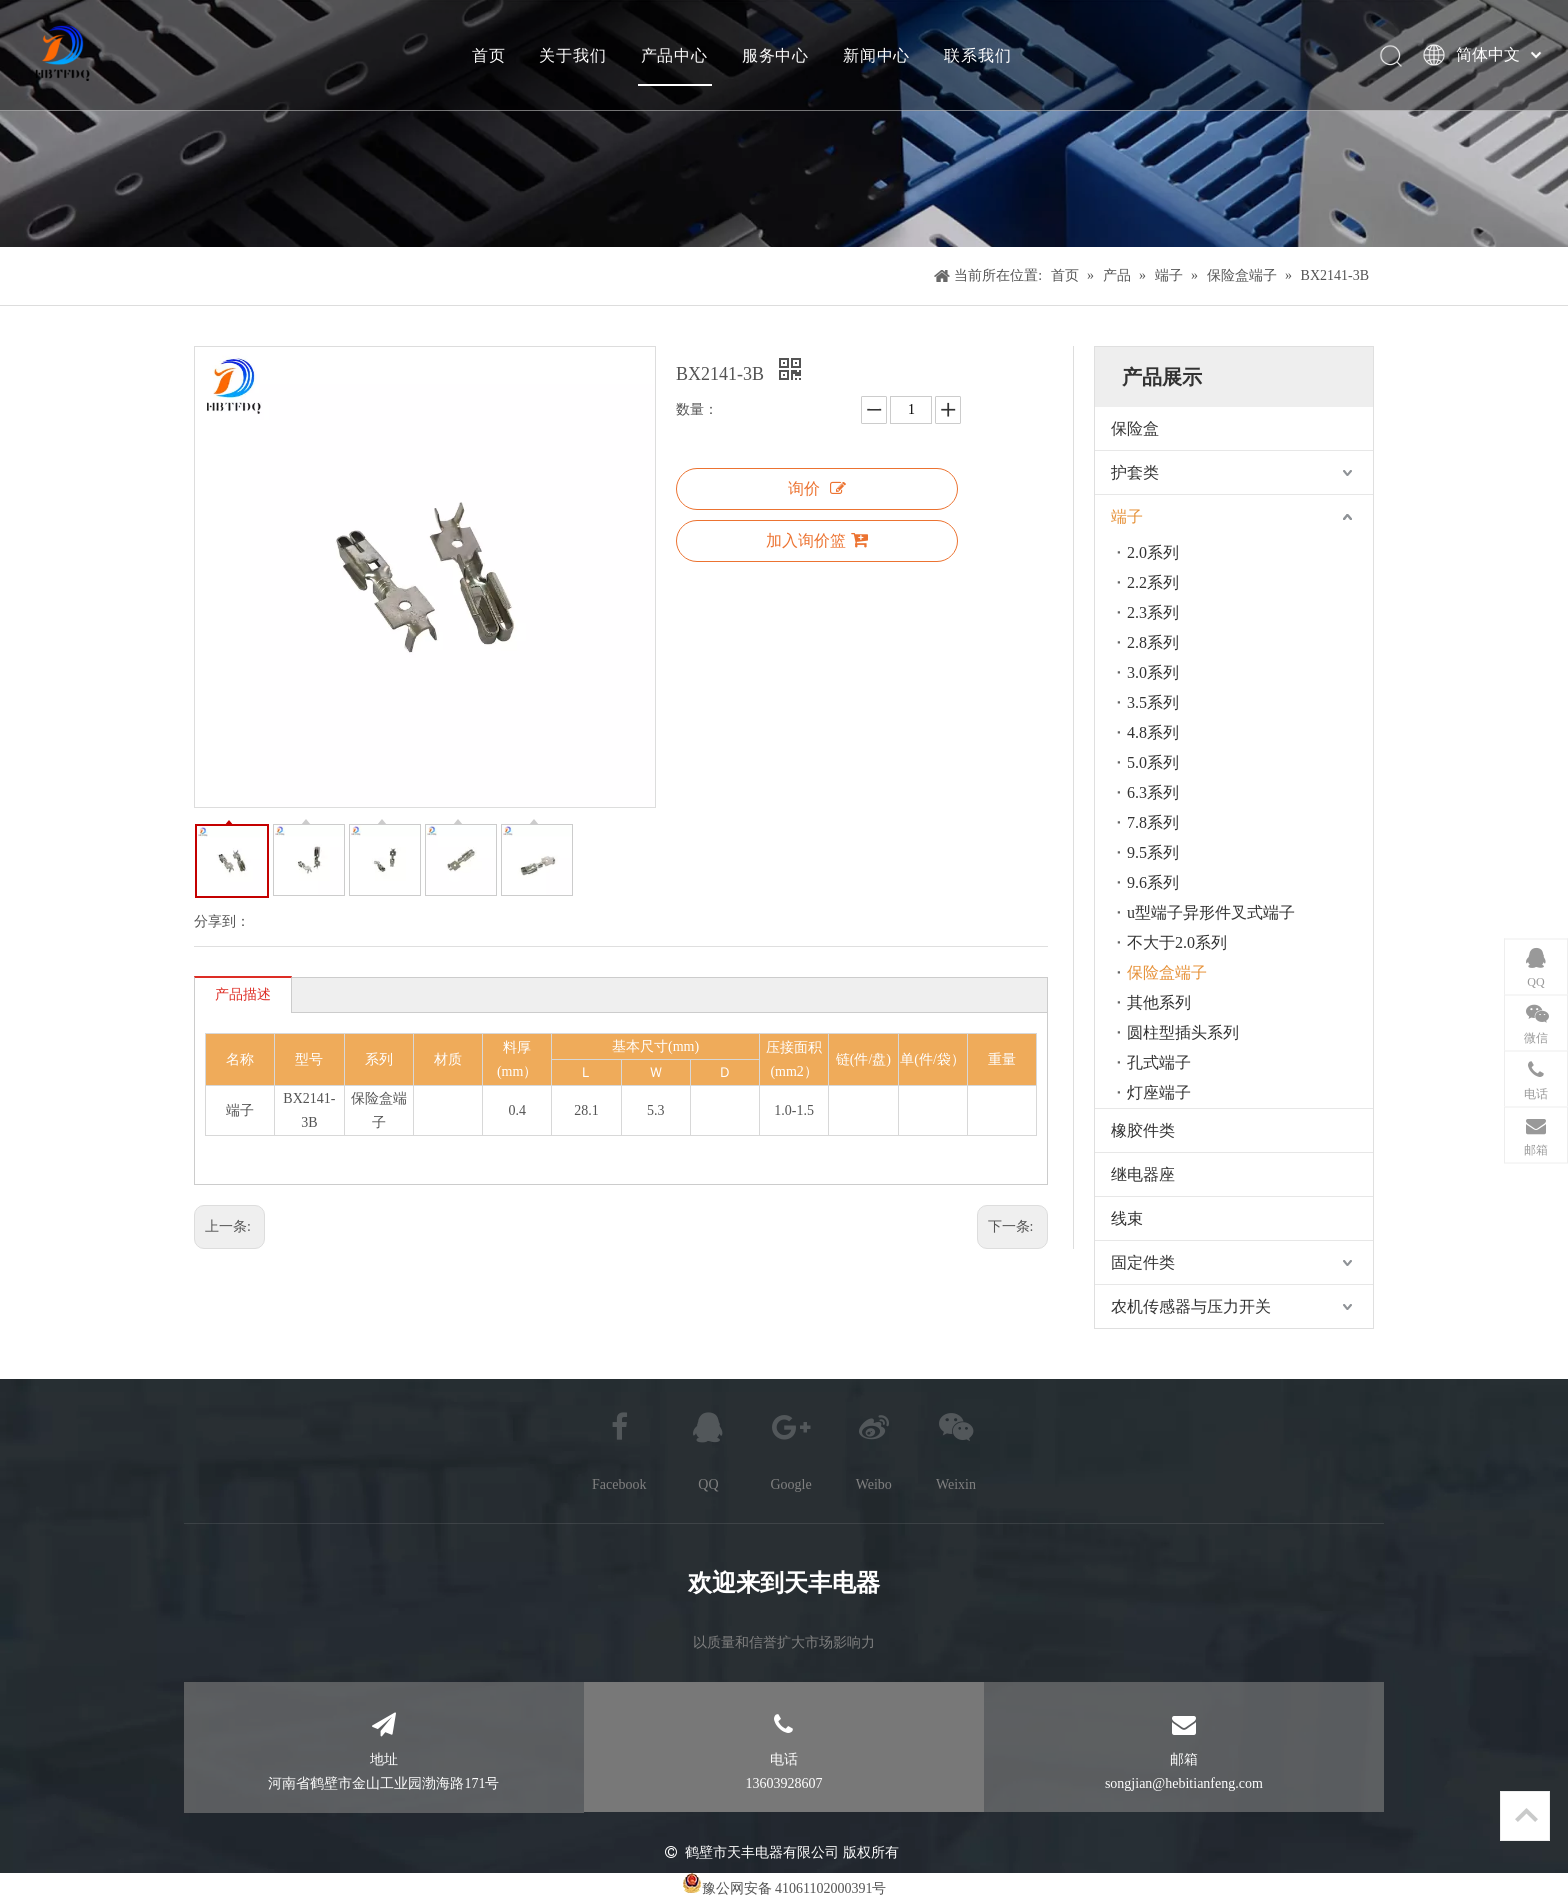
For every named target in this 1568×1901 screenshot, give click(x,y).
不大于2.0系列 (1177, 942)
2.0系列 (1153, 552)
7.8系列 (1153, 822)
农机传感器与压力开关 (1191, 1306)
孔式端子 (1159, 1062)
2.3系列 (1153, 612)
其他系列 (1159, 1002)
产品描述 (243, 994)
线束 (1127, 1218)
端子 (1127, 516)
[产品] (784, 123)
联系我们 (977, 55)
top (1526, 1815)
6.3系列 (1153, 792)
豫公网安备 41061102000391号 (794, 1888)
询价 (817, 488)
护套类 (1135, 472)
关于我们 (572, 55)
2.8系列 (1153, 642)
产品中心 (674, 55)
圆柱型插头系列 (1183, 1032)
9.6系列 (1153, 882)
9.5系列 (1153, 852)
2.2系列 (1153, 582)
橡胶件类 (1143, 1130)
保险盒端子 (1167, 972)
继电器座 (1143, 1174)
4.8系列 (1153, 732)
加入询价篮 (817, 540)
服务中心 (775, 55)
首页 (489, 55)
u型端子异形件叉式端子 (1211, 912)
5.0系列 (1153, 762)
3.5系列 (1153, 702)
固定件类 (1143, 1262)
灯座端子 (1159, 1092)
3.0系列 (1153, 672)
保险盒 (1135, 428)
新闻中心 (876, 55)
